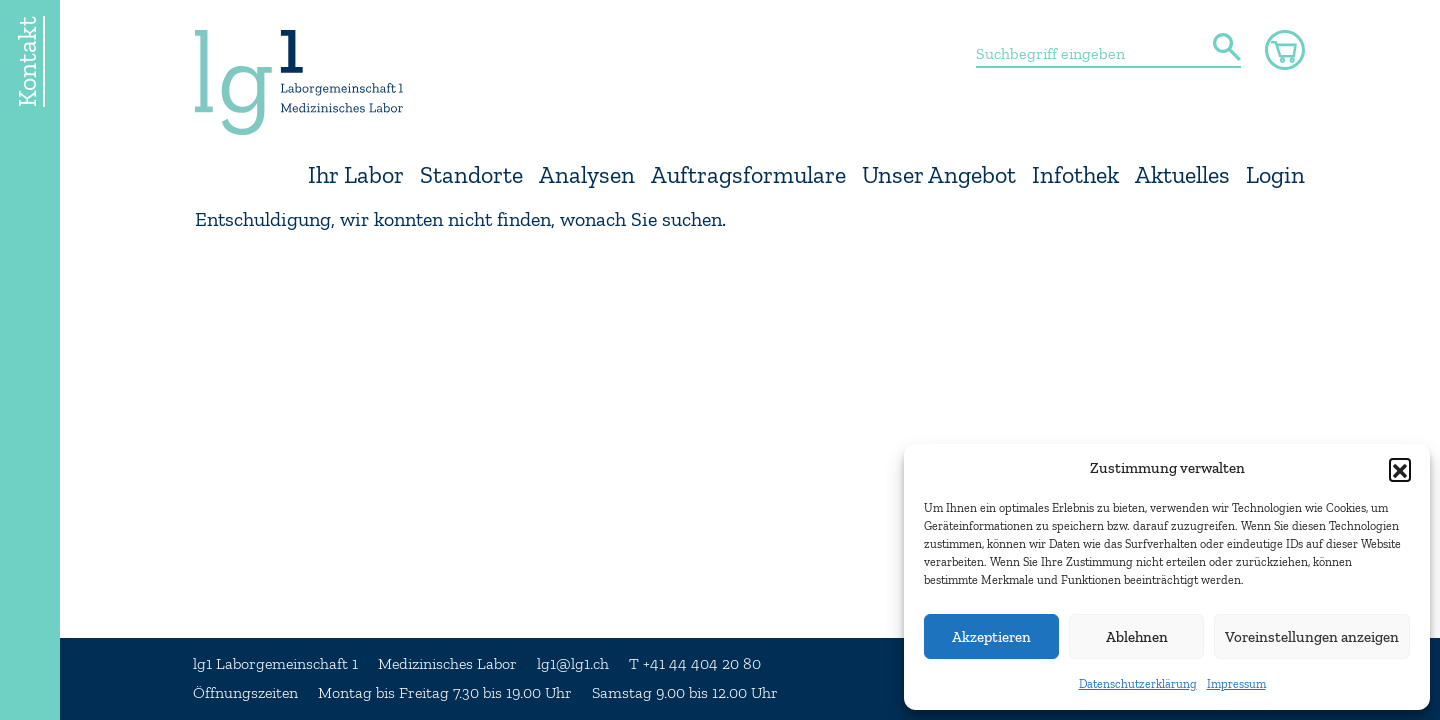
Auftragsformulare (748, 175)
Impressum (1236, 684)
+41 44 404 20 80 (702, 664)
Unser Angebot (939, 175)
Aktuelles (1182, 175)
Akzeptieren (991, 637)
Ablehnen (1137, 637)
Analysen (587, 175)
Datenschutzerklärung (1138, 684)
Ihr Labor (356, 175)
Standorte (471, 175)
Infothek (1075, 175)
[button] (1400, 469)
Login (1275, 175)
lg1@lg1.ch (573, 664)
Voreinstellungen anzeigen (1312, 637)
